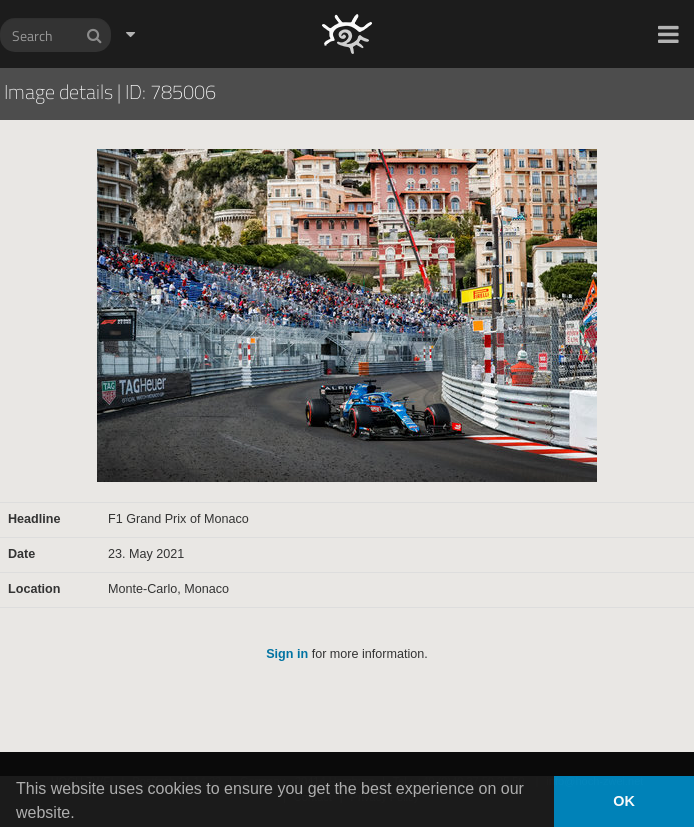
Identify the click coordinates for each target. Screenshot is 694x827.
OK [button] (624, 801)
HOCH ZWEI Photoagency (314, 0)
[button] (668, 34)
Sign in (287, 654)
